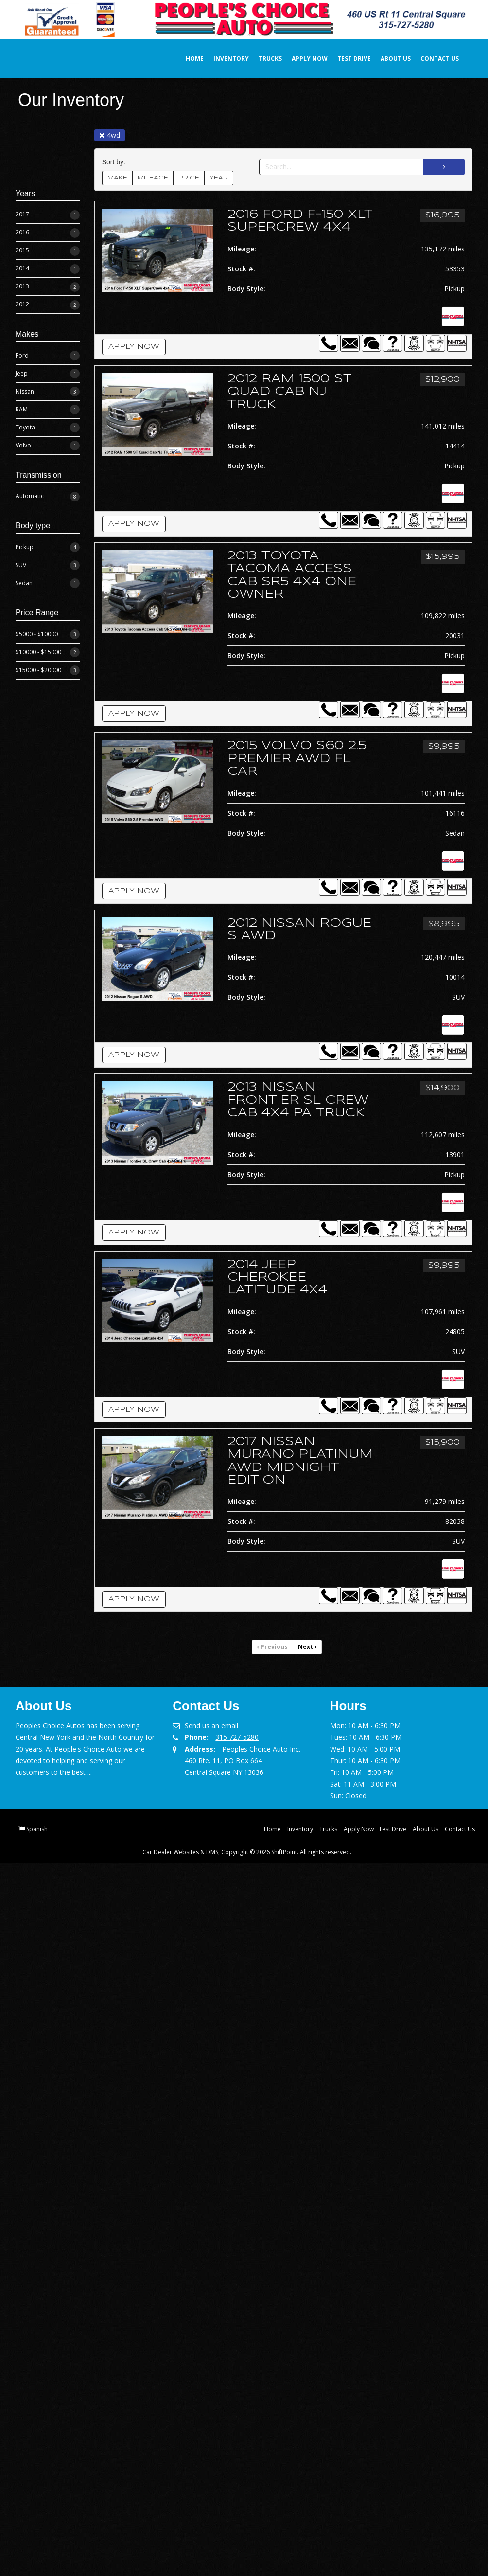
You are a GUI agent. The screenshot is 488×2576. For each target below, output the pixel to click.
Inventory (220, 58)
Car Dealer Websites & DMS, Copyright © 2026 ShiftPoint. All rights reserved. (246, 1851)
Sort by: (115, 161)
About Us (385, 58)
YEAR (218, 176)
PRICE (188, 176)
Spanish (37, 1828)
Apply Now (299, 58)
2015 (48, 250)
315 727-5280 (237, 1736)
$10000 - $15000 (48, 651)
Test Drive (343, 58)
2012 (48, 304)
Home (184, 58)
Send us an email (211, 1724)
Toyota (48, 426)
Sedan (48, 583)
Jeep (48, 372)
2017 (48, 214)
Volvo (48, 444)
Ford (48, 354)
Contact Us (429, 58)
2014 (48, 268)
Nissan (48, 390)
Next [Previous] (307, 1646)
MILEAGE (153, 176)
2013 (48, 286)
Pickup (48, 547)
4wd (109, 134)
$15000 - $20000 (48, 669)
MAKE (117, 176)
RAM (48, 408)
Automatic (48, 496)
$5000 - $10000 (48, 633)
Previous (272, 1646)
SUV (48, 565)
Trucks (259, 58)
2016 (48, 232)
